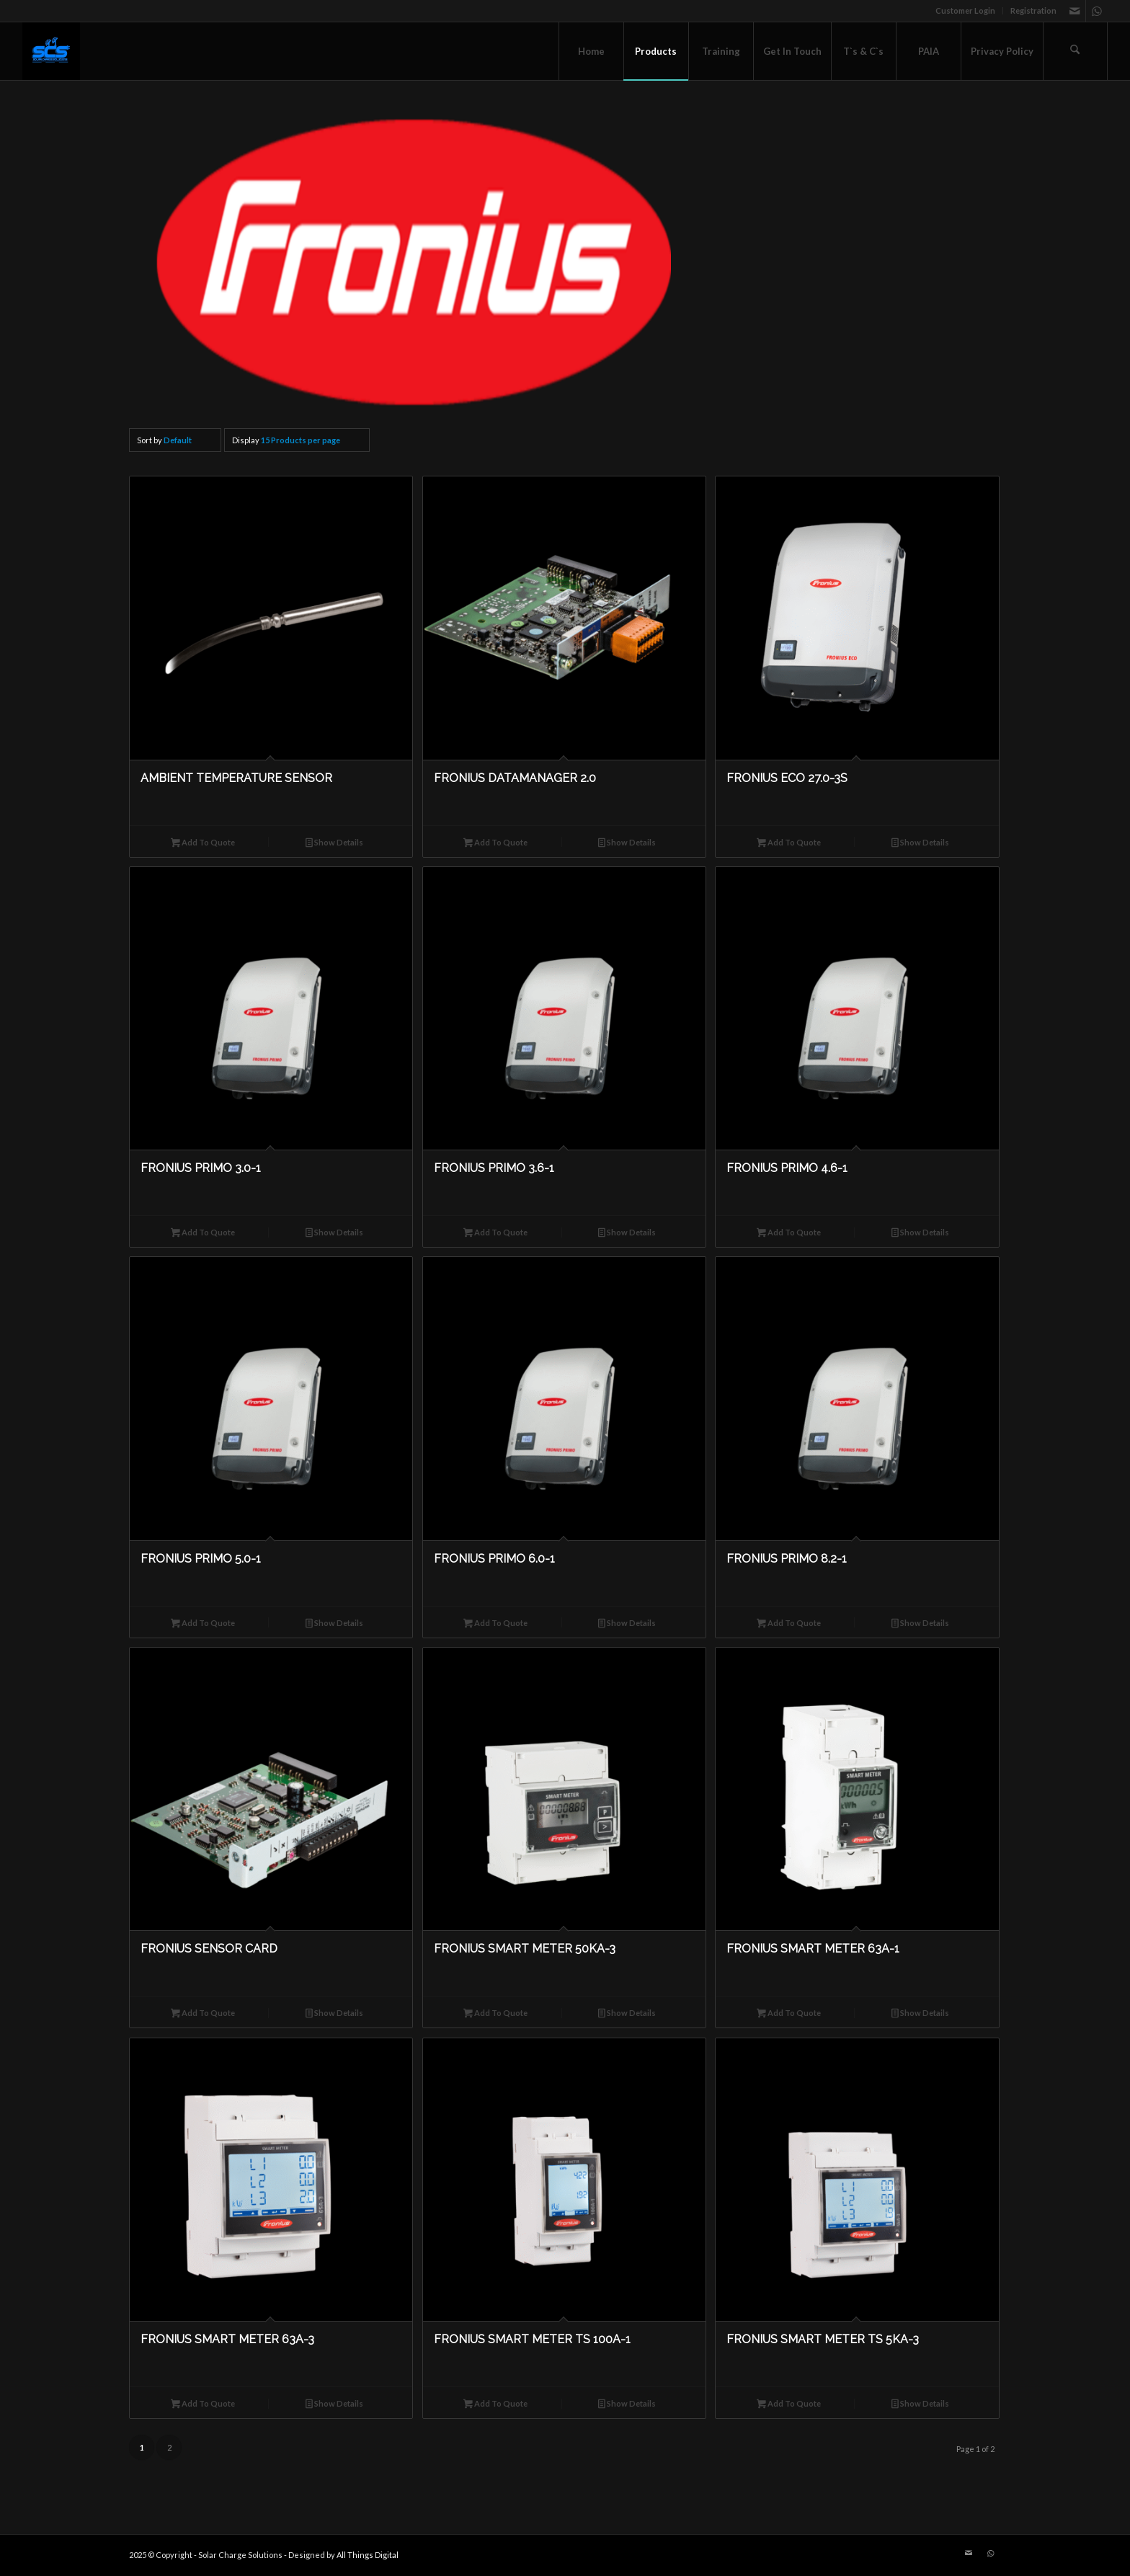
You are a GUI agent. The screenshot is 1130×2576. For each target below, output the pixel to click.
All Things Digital (368, 2554)
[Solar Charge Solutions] (51, 51)
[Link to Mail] (1074, 11)
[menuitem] (965, 10)
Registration (1033, 10)
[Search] (1075, 51)
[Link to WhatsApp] (1097, 11)
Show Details (334, 844)
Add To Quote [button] (203, 844)
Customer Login (965, 10)
